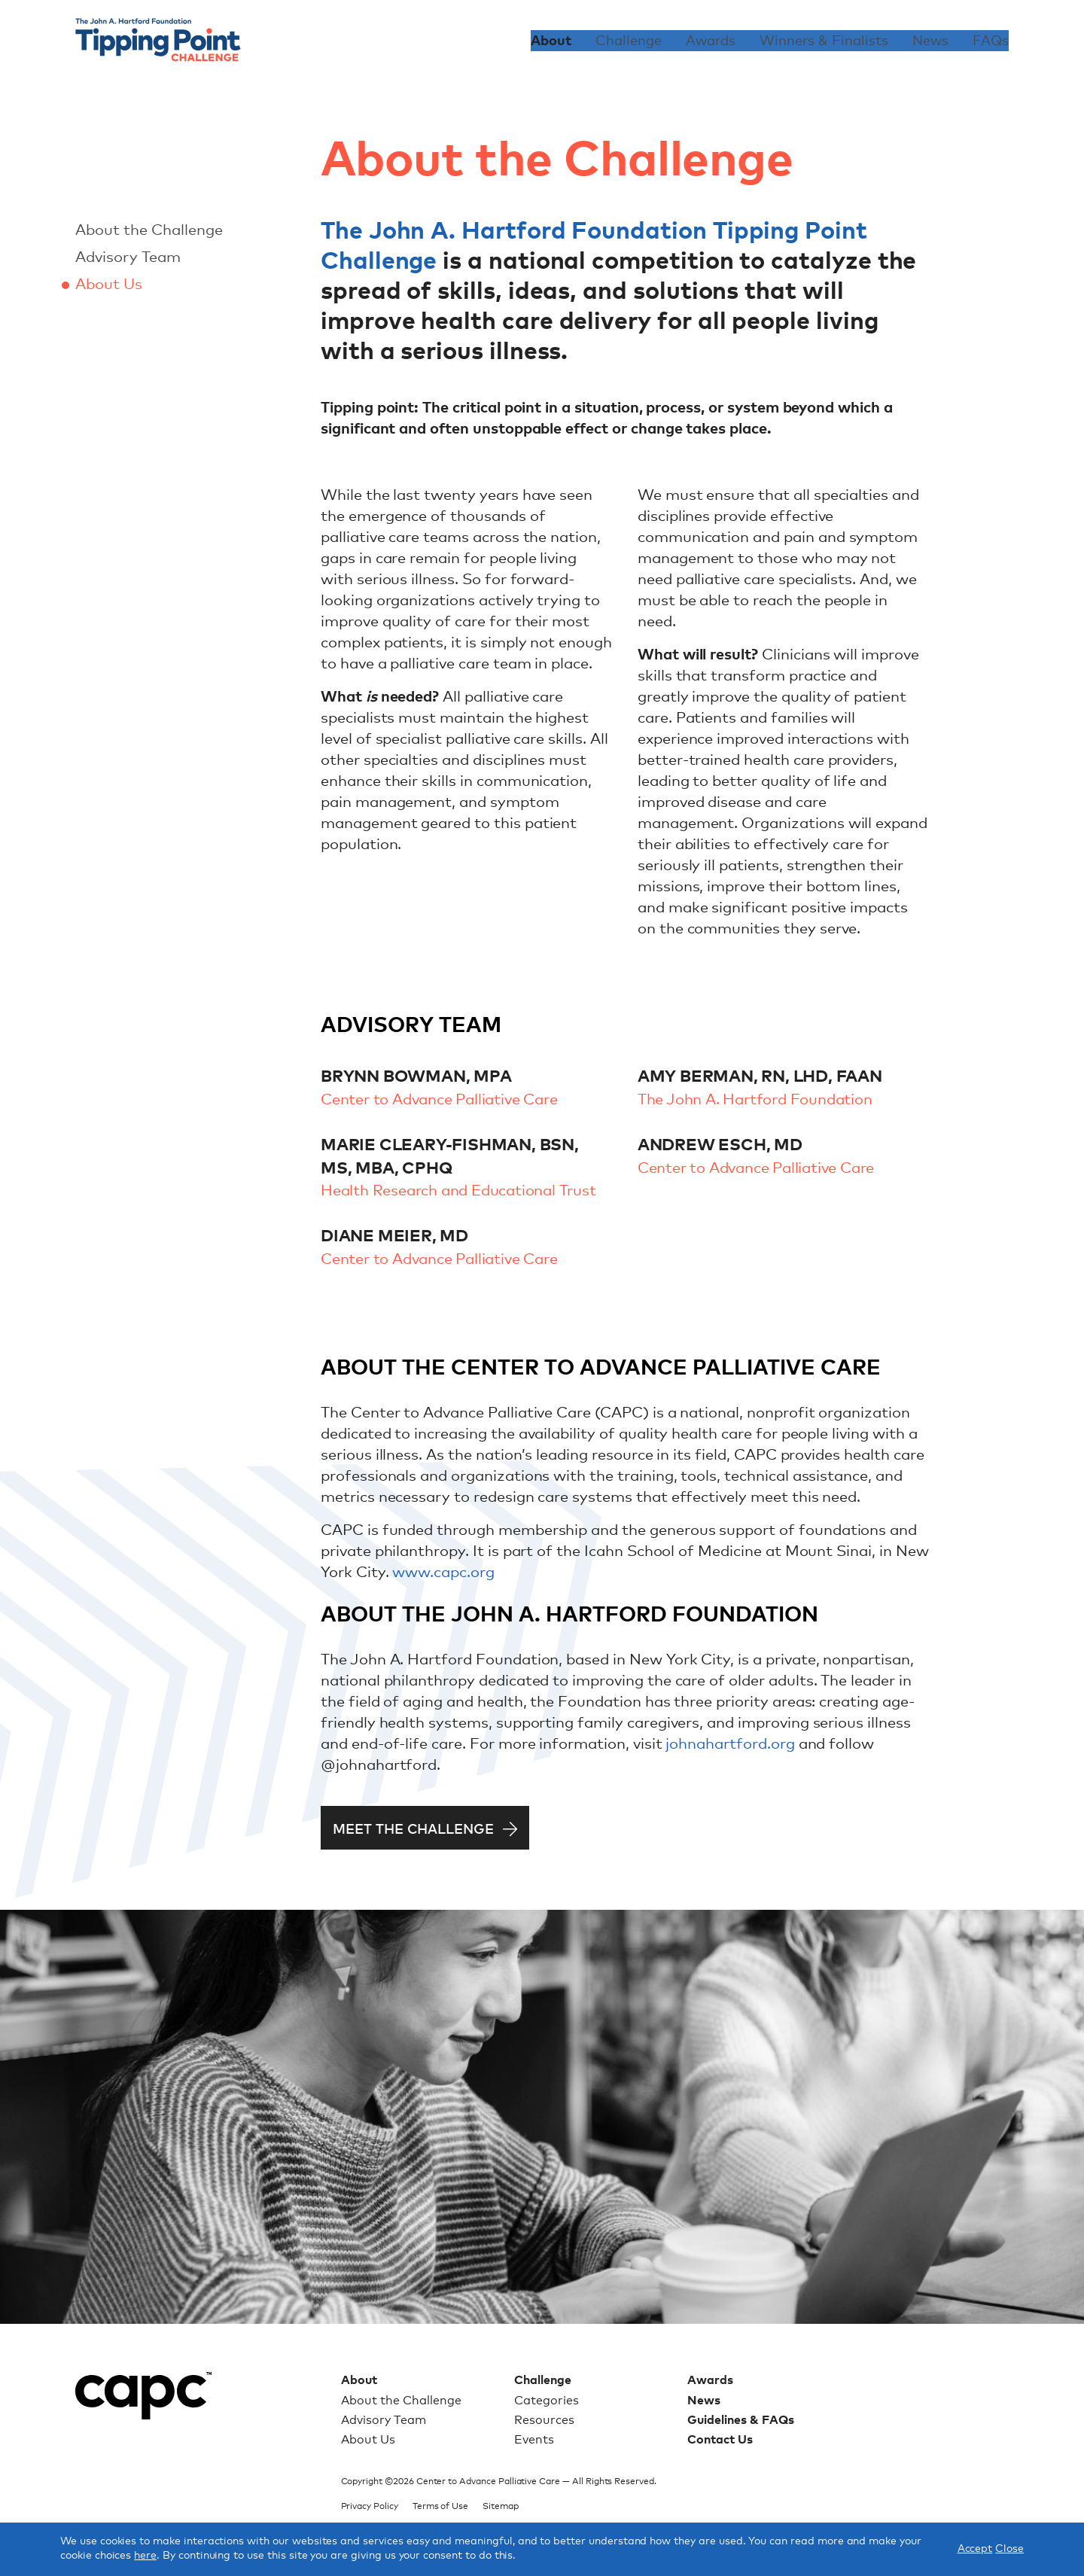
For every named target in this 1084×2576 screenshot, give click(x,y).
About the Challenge (149, 230)
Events (534, 2440)
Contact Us (720, 2440)
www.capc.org (443, 1572)
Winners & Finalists (824, 41)
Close (1009, 2549)
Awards (710, 41)
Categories (546, 2401)
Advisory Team (128, 257)
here (145, 2555)
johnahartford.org (729, 1744)
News (930, 41)
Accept (975, 2549)
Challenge (628, 41)
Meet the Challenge (413, 1830)
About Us (108, 284)
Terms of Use (440, 2506)
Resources (544, 2420)
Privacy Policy (369, 2506)
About (551, 41)
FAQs (991, 41)
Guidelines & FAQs (740, 2420)
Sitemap (501, 2506)
